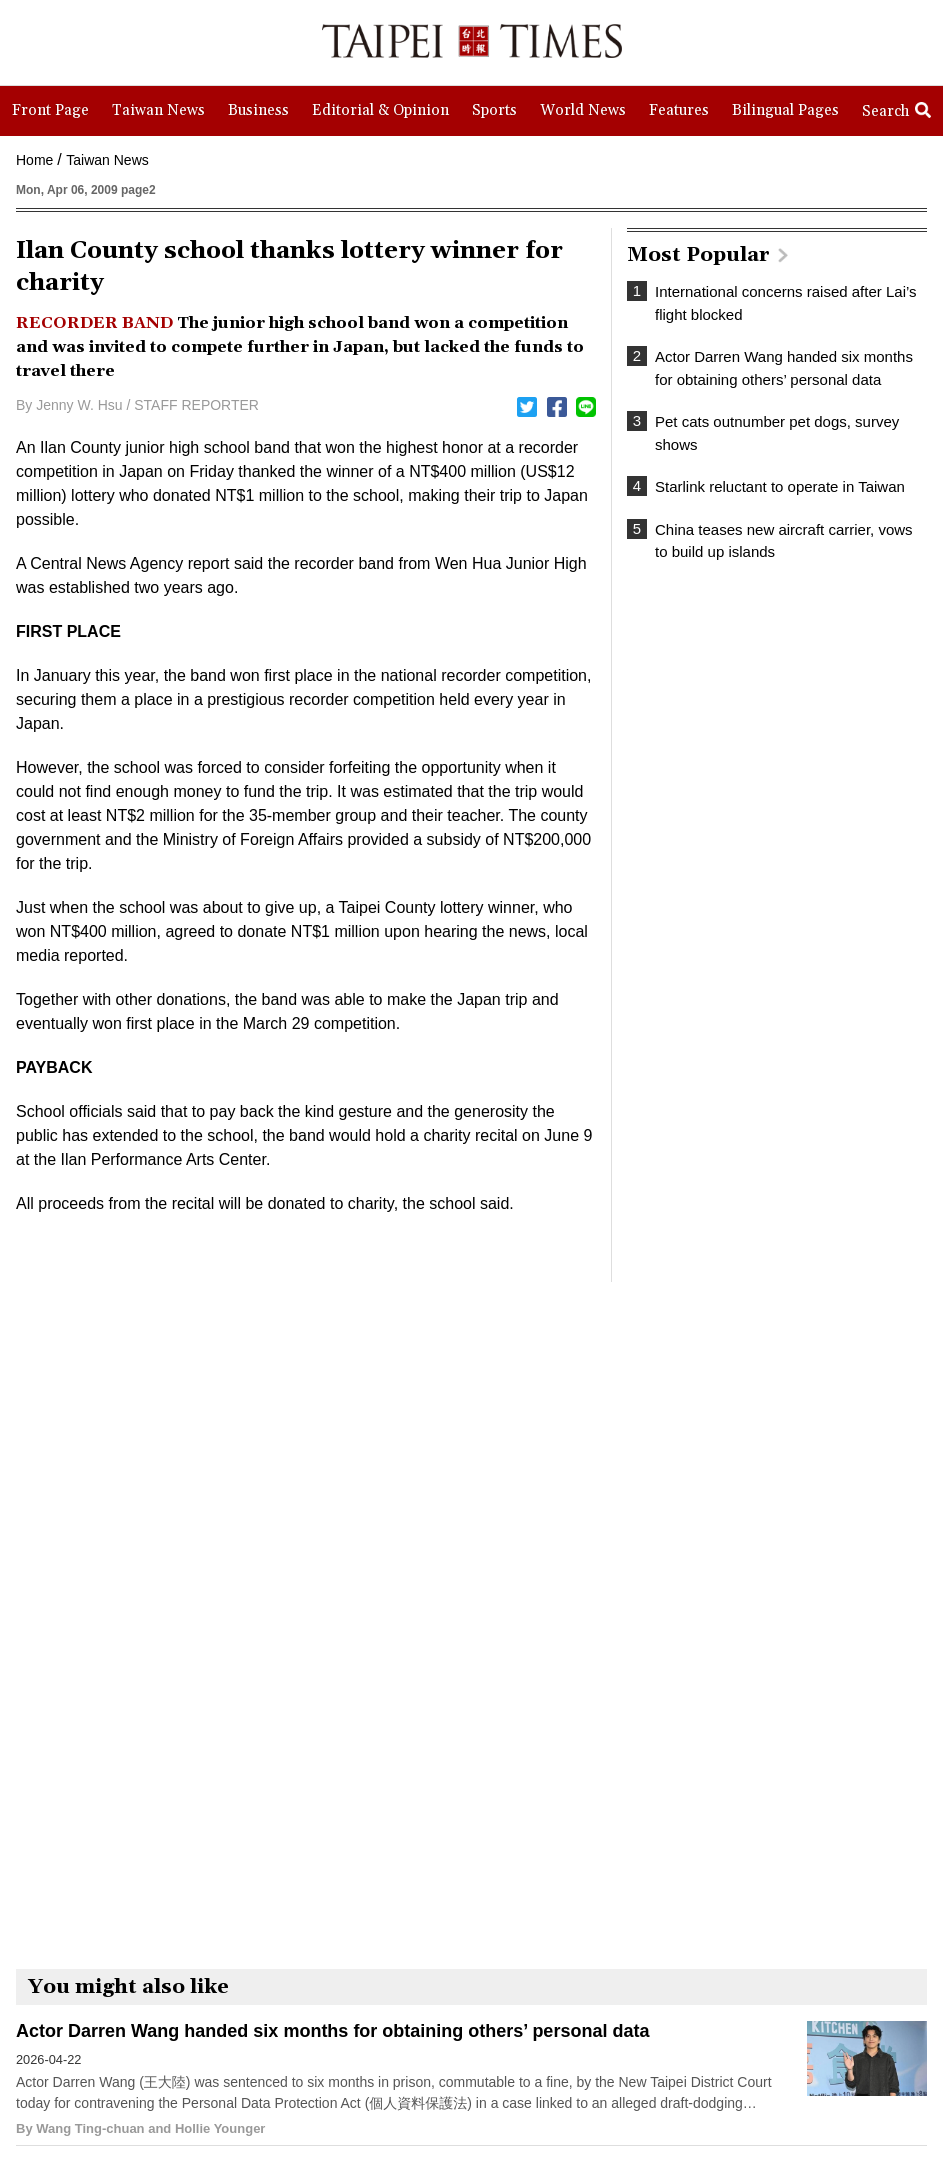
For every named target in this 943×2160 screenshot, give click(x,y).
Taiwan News (107, 160)
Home (34, 160)
